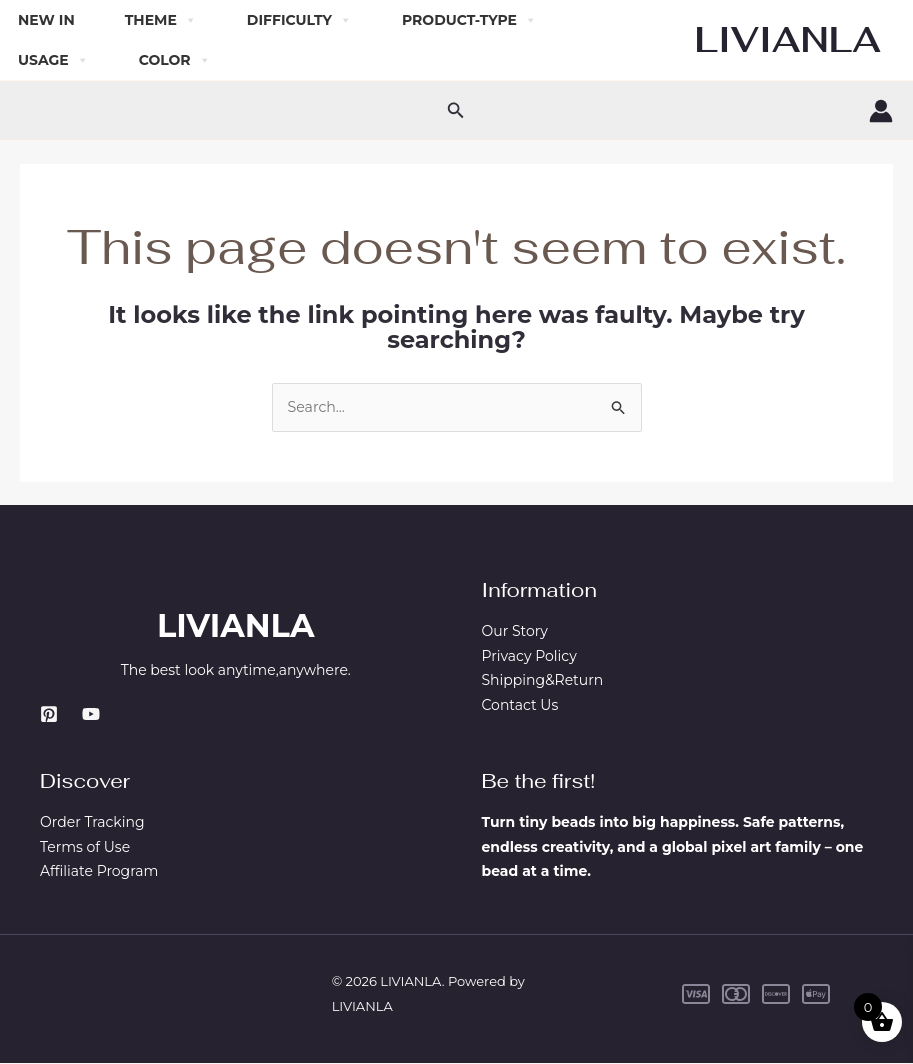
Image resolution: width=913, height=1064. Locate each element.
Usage (53, 60)
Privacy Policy (529, 657)
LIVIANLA (788, 39)
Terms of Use (85, 848)
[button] (456, 111)
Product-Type (469, 20)
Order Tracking (92, 823)
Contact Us (520, 706)
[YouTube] (91, 715)
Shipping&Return (543, 682)
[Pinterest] (49, 715)
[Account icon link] (881, 111)
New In (46, 20)
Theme (161, 20)
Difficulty (299, 20)
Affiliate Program (99, 873)
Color (175, 60)
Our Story (515, 632)
